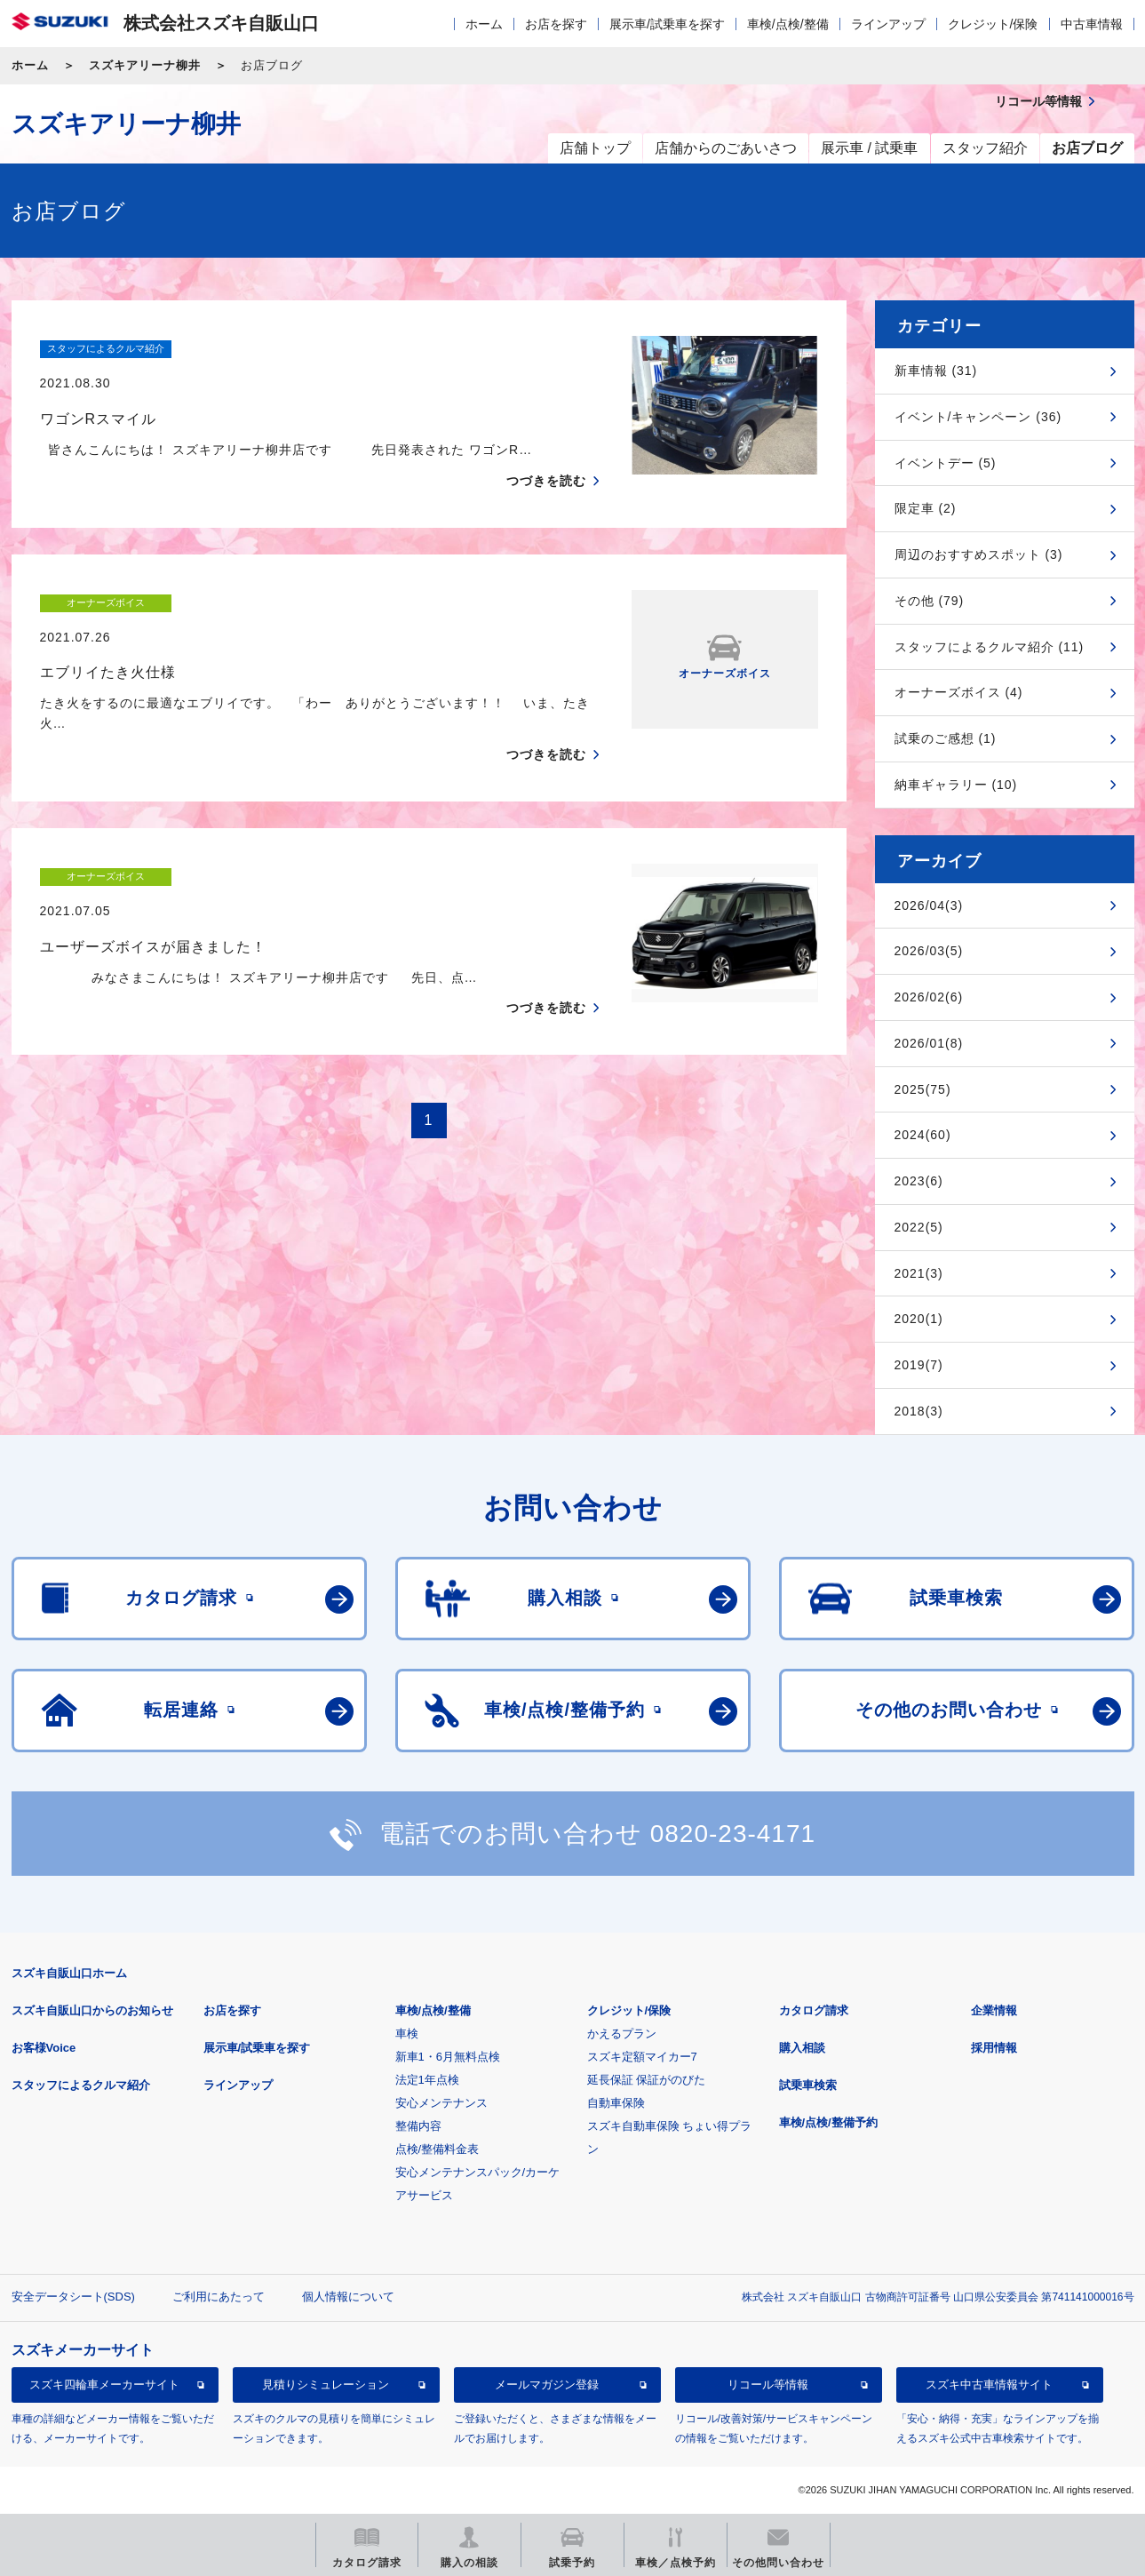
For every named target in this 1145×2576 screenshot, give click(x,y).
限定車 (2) (926, 508)
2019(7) (919, 1365)
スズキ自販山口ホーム (69, 1973)
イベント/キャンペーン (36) (978, 417)
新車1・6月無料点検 (447, 2056)
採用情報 (994, 2047)
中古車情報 (1092, 24)
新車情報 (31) (936, 370)
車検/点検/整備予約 (828, 2122)
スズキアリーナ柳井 (145, 65)
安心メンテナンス (441, 2102)
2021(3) (919, 1273)
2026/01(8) (929, 1043)
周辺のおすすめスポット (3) (979, 554)
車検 (406, 2033)
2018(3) (919, 1411)
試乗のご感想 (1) (946, 738)
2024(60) (923, 1135)
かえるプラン (621, 2033)
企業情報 (994, 2010)
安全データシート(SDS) (73, 2296)
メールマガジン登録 (547, 2384)
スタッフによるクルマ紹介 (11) (990, 647)
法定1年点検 (427, 2079)
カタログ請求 (813, 2010)
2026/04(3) (929, 905)
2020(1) (919, 1319)
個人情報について (348, 2296)
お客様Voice (44, 2047)
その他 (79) (930, 601)
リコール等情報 (768, 2384)
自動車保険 (616, 2102)
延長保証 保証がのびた (646, 2079)
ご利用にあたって (218, 2296)
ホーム (484, 24)
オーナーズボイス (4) (959, 692)
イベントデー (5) (946, 463)
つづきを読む (546, 446)
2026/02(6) (929, 997)
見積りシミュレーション (325, 2384)
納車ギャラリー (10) (956, 785)
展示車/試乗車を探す (667, 24)
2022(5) (919, 1227)
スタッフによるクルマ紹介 (81, 2085)
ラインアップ (888, 24)
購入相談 (802, 2047)
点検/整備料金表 (437, 2149)
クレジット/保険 (993, 24)
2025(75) (923, 1089)
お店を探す (556, 24)
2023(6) (919, 1181)
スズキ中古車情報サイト (989, 2384)
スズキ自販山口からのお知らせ (92, 2010)
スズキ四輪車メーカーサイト (104, 2384)
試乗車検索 (808, 2085)
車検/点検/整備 (788, 24)
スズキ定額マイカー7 (642, 2056)
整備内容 (418, 2126)
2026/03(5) (929, 951)
